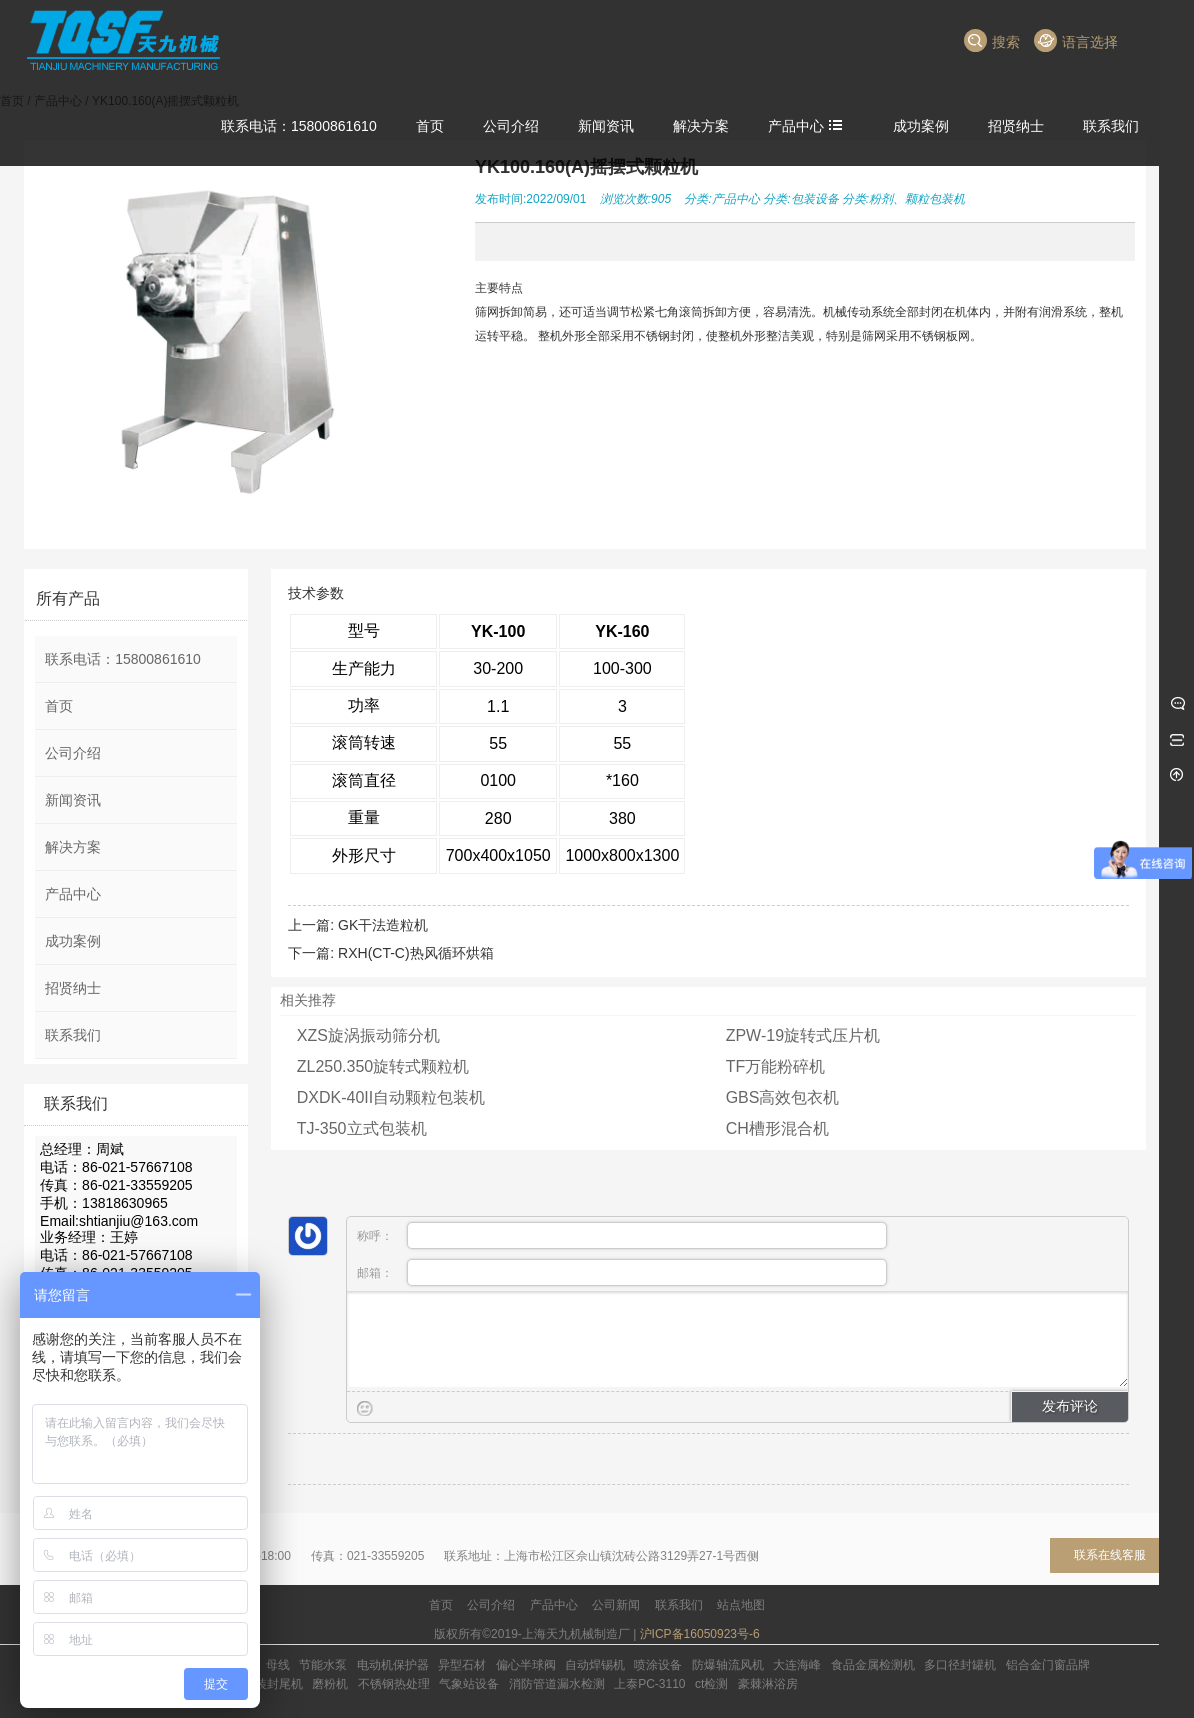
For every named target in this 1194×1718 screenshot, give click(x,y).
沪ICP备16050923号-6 (700, 1634)
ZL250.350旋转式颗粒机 (383, 1066)
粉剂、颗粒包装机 (917, 199)
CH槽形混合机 (777, 1128)
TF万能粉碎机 (776, 1066)
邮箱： (622, 1272)
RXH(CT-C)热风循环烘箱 (416, 953)
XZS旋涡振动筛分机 (368, 1035)
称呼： (622, 1235)
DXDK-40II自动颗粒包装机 (391, 1097)
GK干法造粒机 (383, 925)
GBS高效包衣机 (783, 1097)
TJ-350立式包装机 (362, 1128)
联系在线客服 (1110, 1555)
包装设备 (815, 199)
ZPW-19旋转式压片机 (803, 1035)
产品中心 (736, 199)
